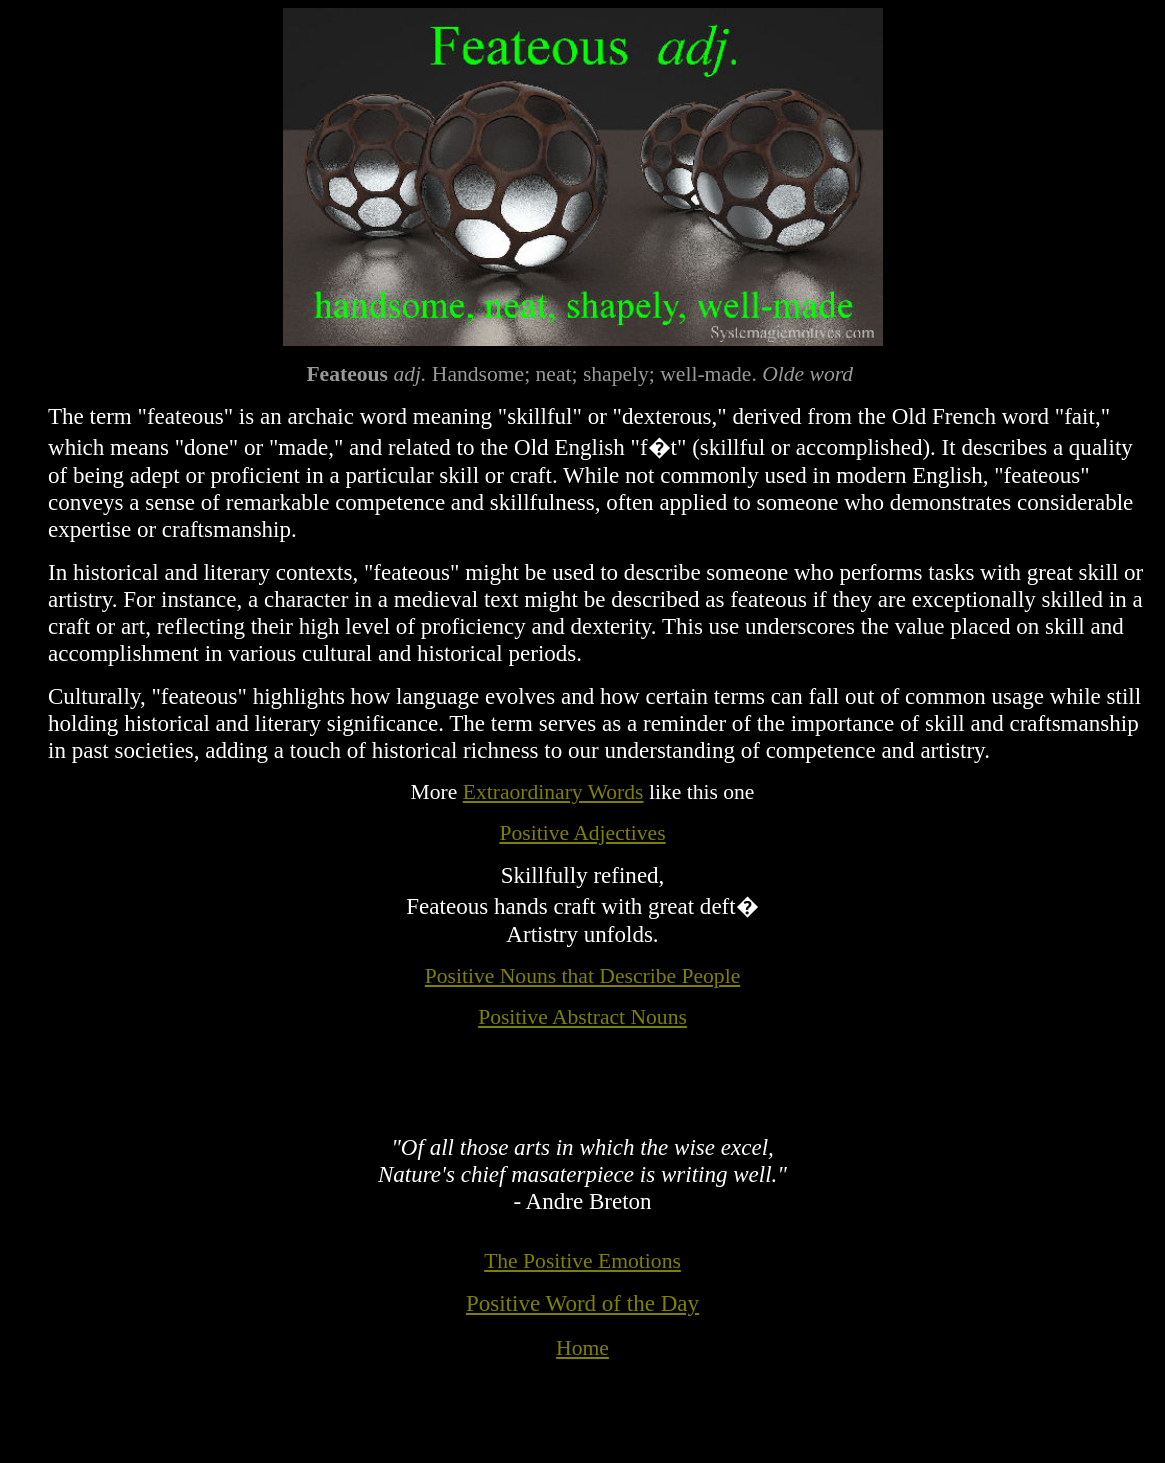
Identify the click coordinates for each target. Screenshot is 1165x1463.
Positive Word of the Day (582, 1303)
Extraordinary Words (553, 792)
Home (582, 1348)
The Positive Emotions (582, 1261)
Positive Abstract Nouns (582, 1017)
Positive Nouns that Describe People (582, 976)
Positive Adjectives (582, 833)
